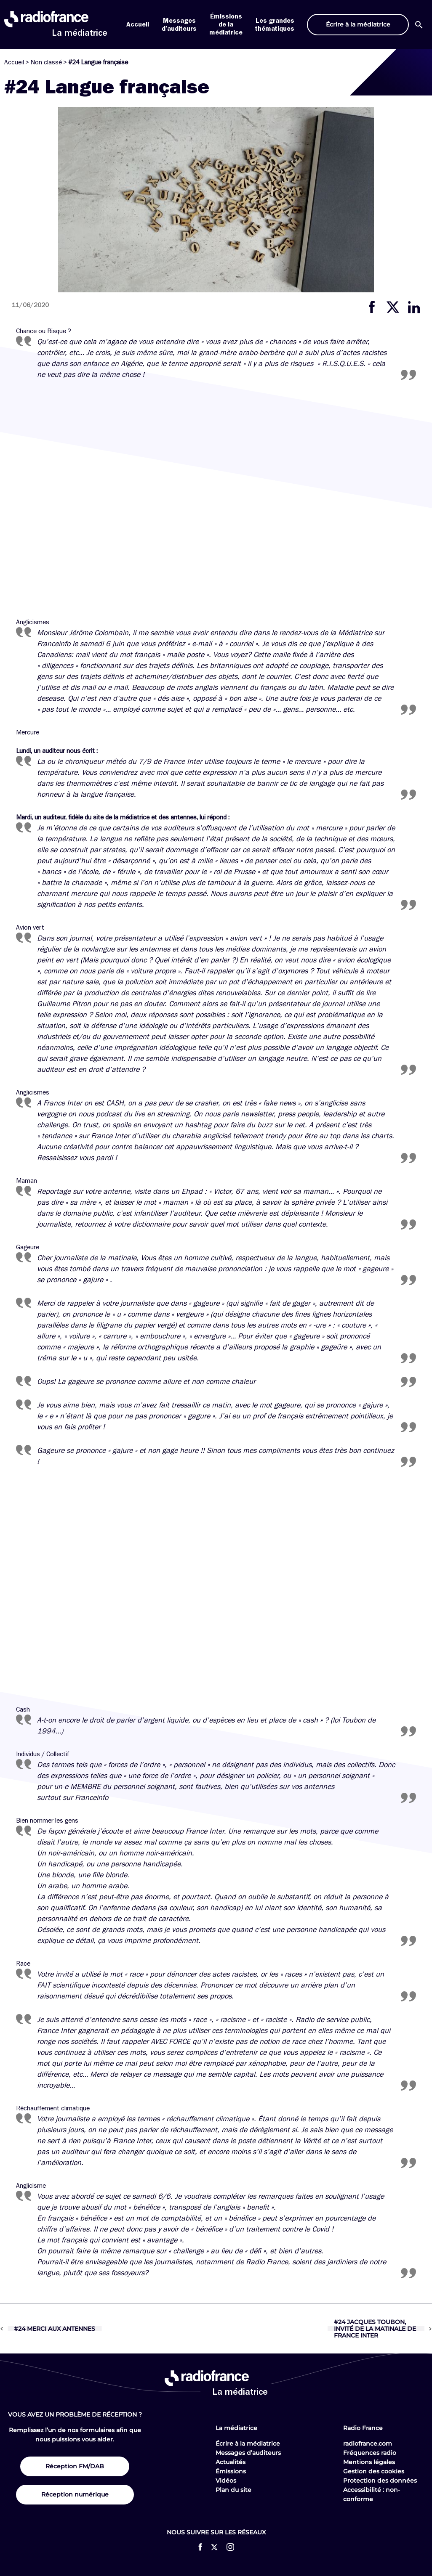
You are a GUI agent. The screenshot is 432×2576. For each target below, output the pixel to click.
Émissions (231, 2471)
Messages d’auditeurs (248, 2453)
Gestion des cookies (373, 2471)
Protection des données (380, 2480)
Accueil (137, 24)
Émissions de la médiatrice (226, 24)
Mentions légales (369, 2462)
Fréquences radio (369, 2453)
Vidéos (226, 2480)
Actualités (230, 2462)
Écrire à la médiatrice (248, 2443)
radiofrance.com (367, 2443)
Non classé (46, 62)
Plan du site (233, 2490)
